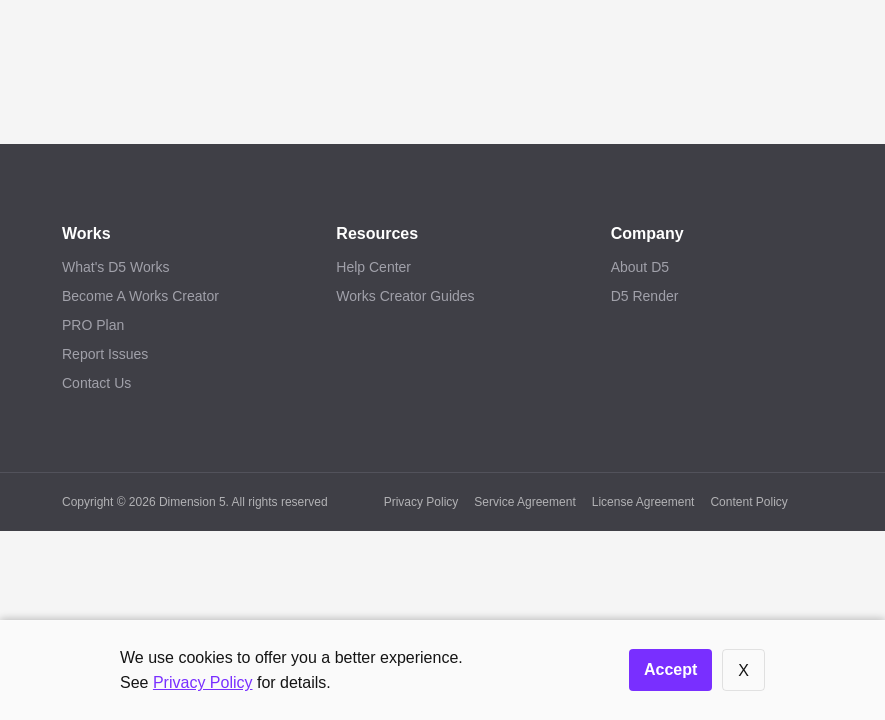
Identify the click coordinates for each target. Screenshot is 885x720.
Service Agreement (524, 502)
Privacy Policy (421, 502)
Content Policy (748, 502)
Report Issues (105, 354)
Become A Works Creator (140, 296)
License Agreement (643, 502)
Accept (670, 669)
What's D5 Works (115, 267)
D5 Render (645, 296)
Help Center (373, 267)
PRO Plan (93, 325)
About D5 (640, 267)
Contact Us (96, 383)
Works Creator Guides (405, 296)
